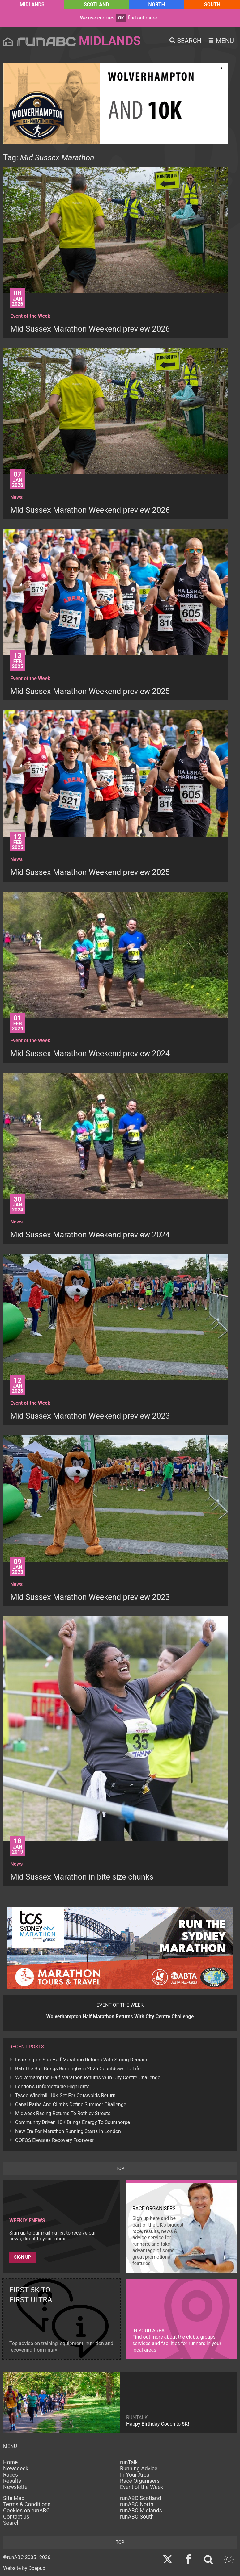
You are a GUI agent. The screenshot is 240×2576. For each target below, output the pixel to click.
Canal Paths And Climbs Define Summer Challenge (70, 2104)
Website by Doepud (24, 2568)
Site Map (13, 2498)
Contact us (16, 2517)
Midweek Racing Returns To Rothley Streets (62, 2113)
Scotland (96, 4)
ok (121, 18)
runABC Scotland (140, 2498)
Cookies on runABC (26, 2510)
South (212, 4)
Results (12, 2481)
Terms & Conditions (26, 2504)
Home (10, 2462)
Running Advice (138, 2468)
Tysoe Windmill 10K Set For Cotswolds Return (65, 2095)
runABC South (137, 2517)
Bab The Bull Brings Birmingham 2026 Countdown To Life (78, 2069)
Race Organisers (140, 2481)
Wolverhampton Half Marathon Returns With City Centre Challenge (87, 2077)
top (120, 2168)
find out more (142, 18)
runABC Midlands (141, 2510)
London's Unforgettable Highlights (52, 2086)
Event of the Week (141, 2487)
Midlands (31, 4)
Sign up (22, 2257)
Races (10, 2475)
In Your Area (134, 2475)
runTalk (129, 2462)
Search (11, 2523)
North (156, 4)
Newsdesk (15, 2468)
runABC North (136, 2504)
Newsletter (16, 2487)
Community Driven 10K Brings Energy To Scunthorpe (72, 2122)
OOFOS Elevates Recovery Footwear (54, 2140)
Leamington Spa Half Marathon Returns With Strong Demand (81, 2060)
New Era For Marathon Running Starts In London (68, 2131)
